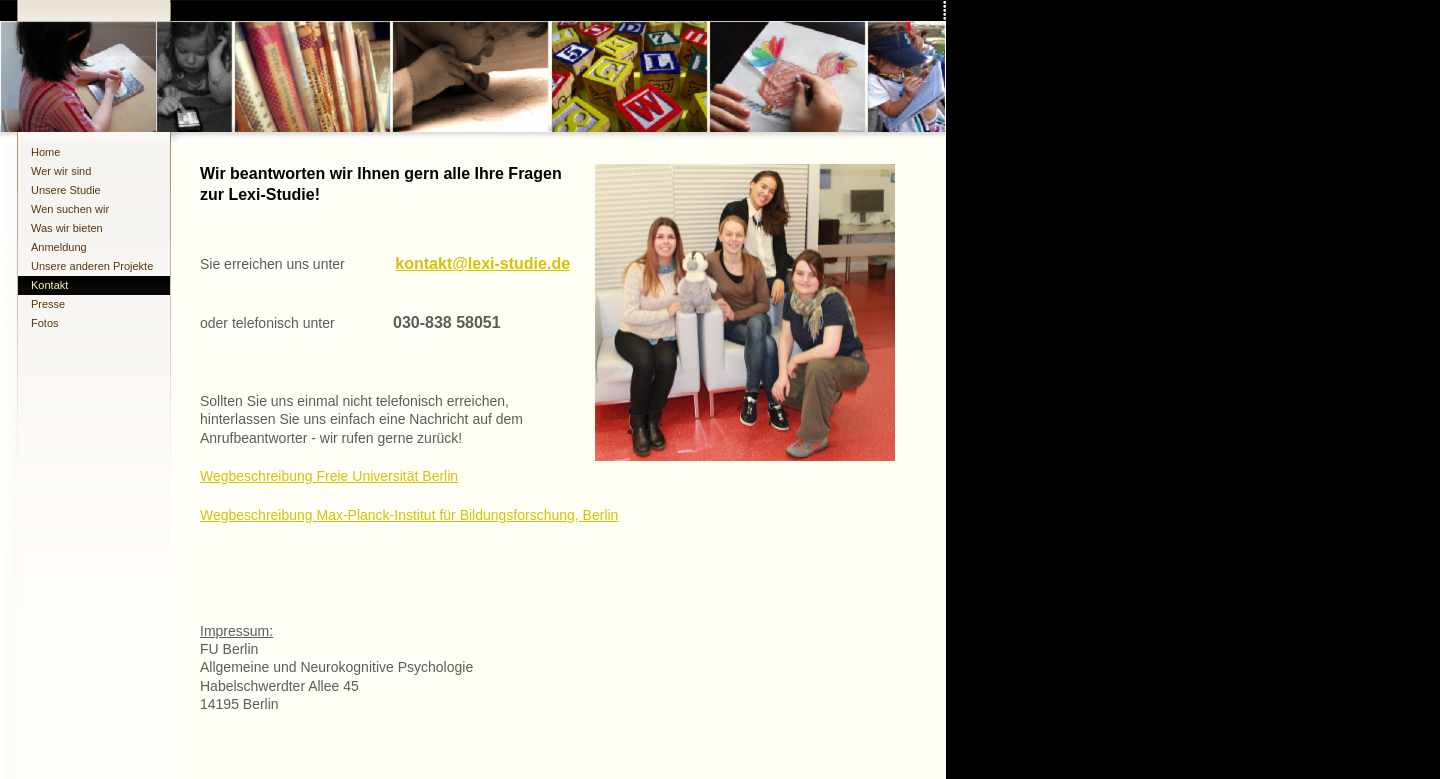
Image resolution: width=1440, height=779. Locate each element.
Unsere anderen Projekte (92, 266)
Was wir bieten (67, 228)
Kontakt (49, 285)
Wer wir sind (61, 171)
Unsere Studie (66, 190)
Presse (48, 304)
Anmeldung (59, 247)
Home (45, 152)
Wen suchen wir (70, 209)
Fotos (45, 323)
